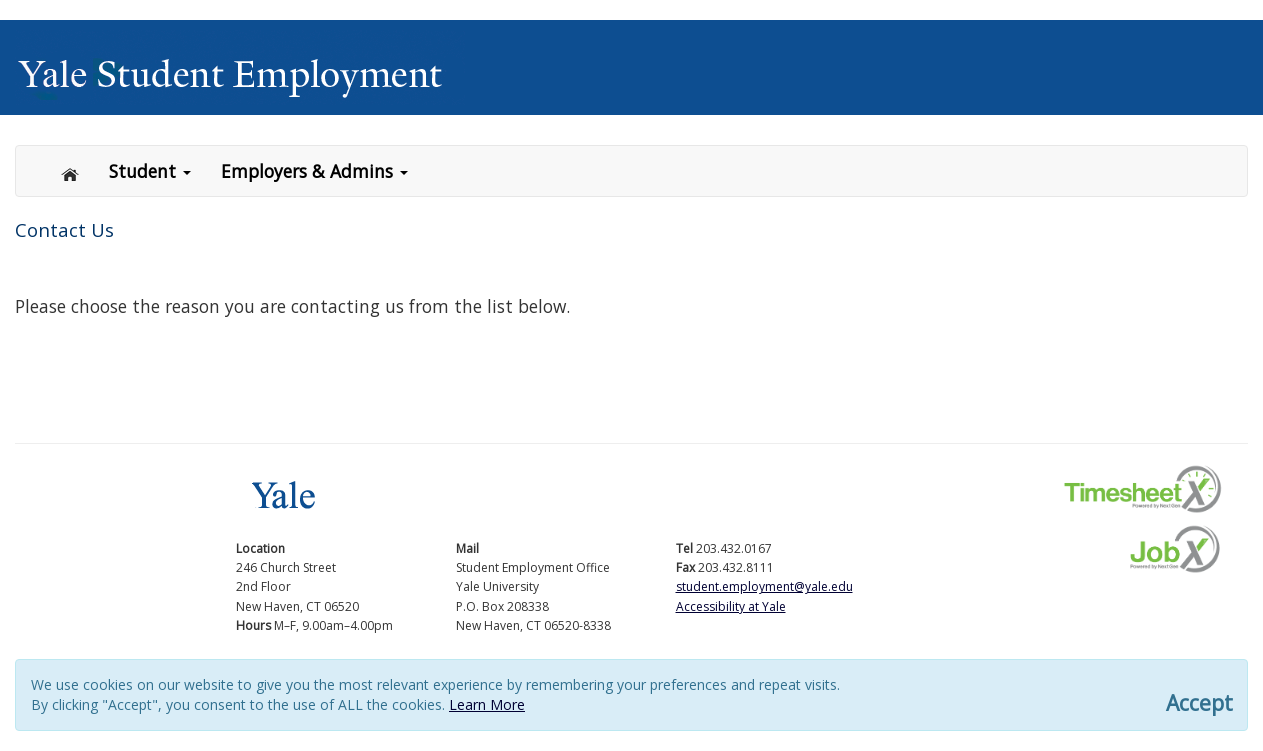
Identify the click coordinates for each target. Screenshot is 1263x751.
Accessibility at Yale (731, 606)
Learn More (487, 704)
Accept (1199, 703)
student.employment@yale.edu (764, 586)
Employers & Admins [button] (314, 171)
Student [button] (150, 171)
